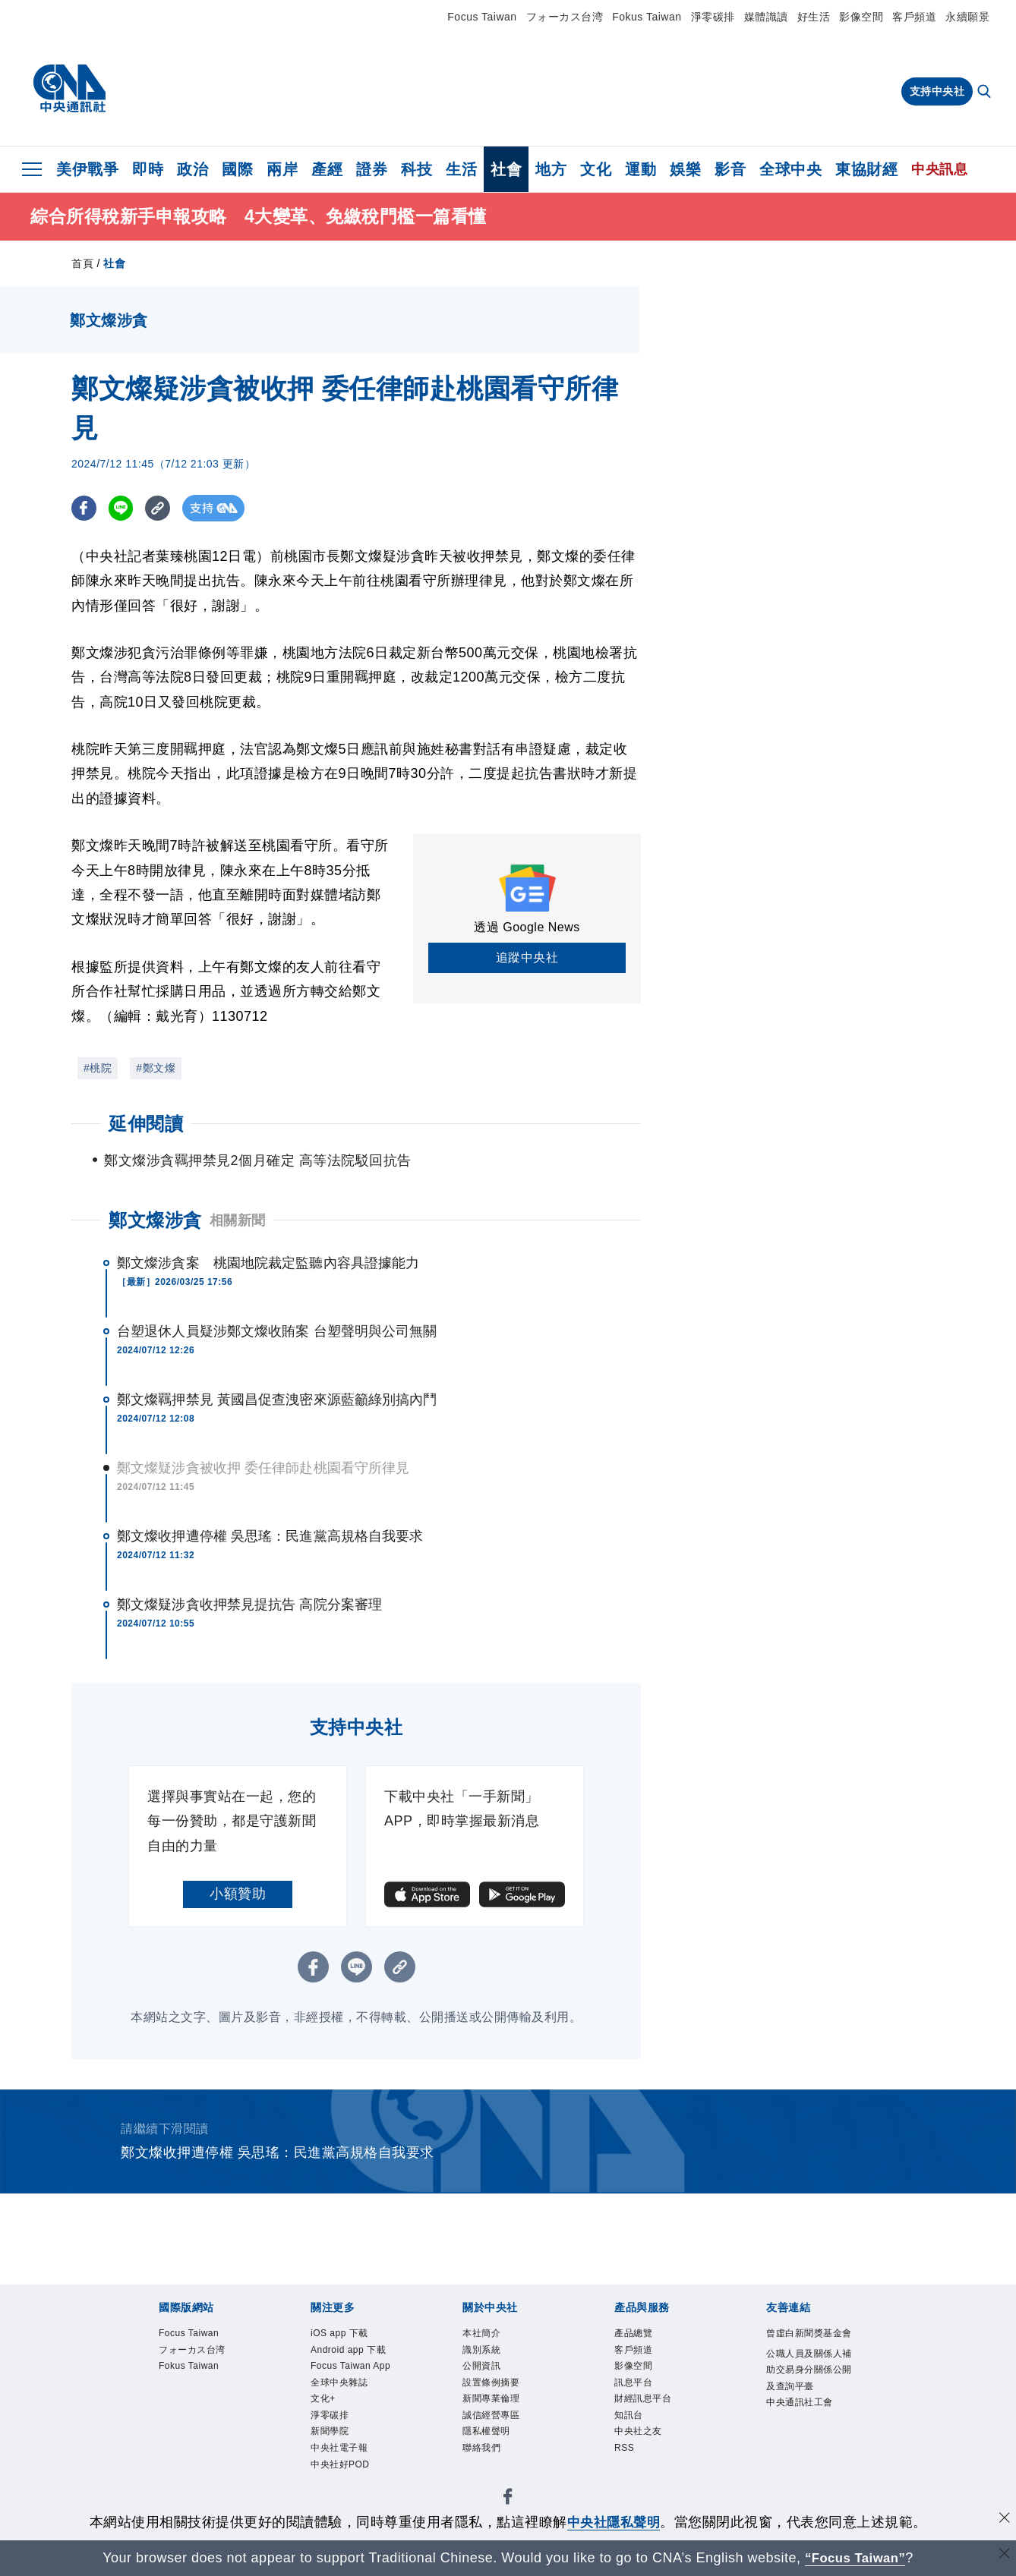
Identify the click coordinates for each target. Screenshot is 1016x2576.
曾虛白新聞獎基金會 (808, 2345)
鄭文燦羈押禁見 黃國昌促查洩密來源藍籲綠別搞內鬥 (277, 1399)
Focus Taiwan (481, 16)
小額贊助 (238, 1893)
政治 (192, 169)
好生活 (814, 16)
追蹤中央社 (527, 957)
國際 (237, 169)
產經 (326, 169)
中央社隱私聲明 (613, 2522)
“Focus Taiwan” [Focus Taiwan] (855, 2557)
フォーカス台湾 (565, 16)
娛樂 (685, 169)
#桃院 (98, 1068)
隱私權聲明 (497, 2458)
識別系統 (490, 2355)
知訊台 (635, 2437)
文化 (595, 169)
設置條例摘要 (504, 2396)
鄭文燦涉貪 (155, 1220)
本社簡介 (490, 2335)
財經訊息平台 (656, 2417)
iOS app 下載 (353, 2335)
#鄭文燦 (155, 1068)
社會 (506, 169)
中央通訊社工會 (808, 2468)
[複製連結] (162, 508)
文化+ (329, 2458)
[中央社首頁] (69, 89)
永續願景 (967, 16)
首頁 (82, 263)
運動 (640, 169)
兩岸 (282, 169)
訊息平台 (642, 2396)
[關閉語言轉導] (1003, 2556)
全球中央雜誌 (353, 2437)
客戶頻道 (914, 16)
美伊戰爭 (87, 169)
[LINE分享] (123, 508)
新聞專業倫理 (504, 2417)
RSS (629, 2478)
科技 (416, 169)
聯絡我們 (490, 2478)
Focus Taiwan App (355, 2407)
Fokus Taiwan (646, 16)
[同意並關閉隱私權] (1003, 2520)
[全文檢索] (985, 92)
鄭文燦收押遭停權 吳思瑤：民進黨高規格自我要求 (270, 1536)
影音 (730, 169)
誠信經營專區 (504, 2437)
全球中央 (790, 169)
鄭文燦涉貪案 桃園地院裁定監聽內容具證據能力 (268, 1263)
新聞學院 (339, 2499)
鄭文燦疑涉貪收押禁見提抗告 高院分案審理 (249, 1604)
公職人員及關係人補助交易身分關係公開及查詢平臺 (808, 2407)
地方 (550, 169)
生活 (461, 169)
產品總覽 (642, 2335)
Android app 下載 (350, 2366)
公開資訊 (490, 2376)
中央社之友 (649, 2458)
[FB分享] (84, 508)
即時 (147, 169)
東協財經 (866, 169)
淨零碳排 (713, 16)
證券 (371, 169)
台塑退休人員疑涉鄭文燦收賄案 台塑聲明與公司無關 (277, 1331)
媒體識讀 (766, 16)
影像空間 (861, 16)
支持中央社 (937, 91)
